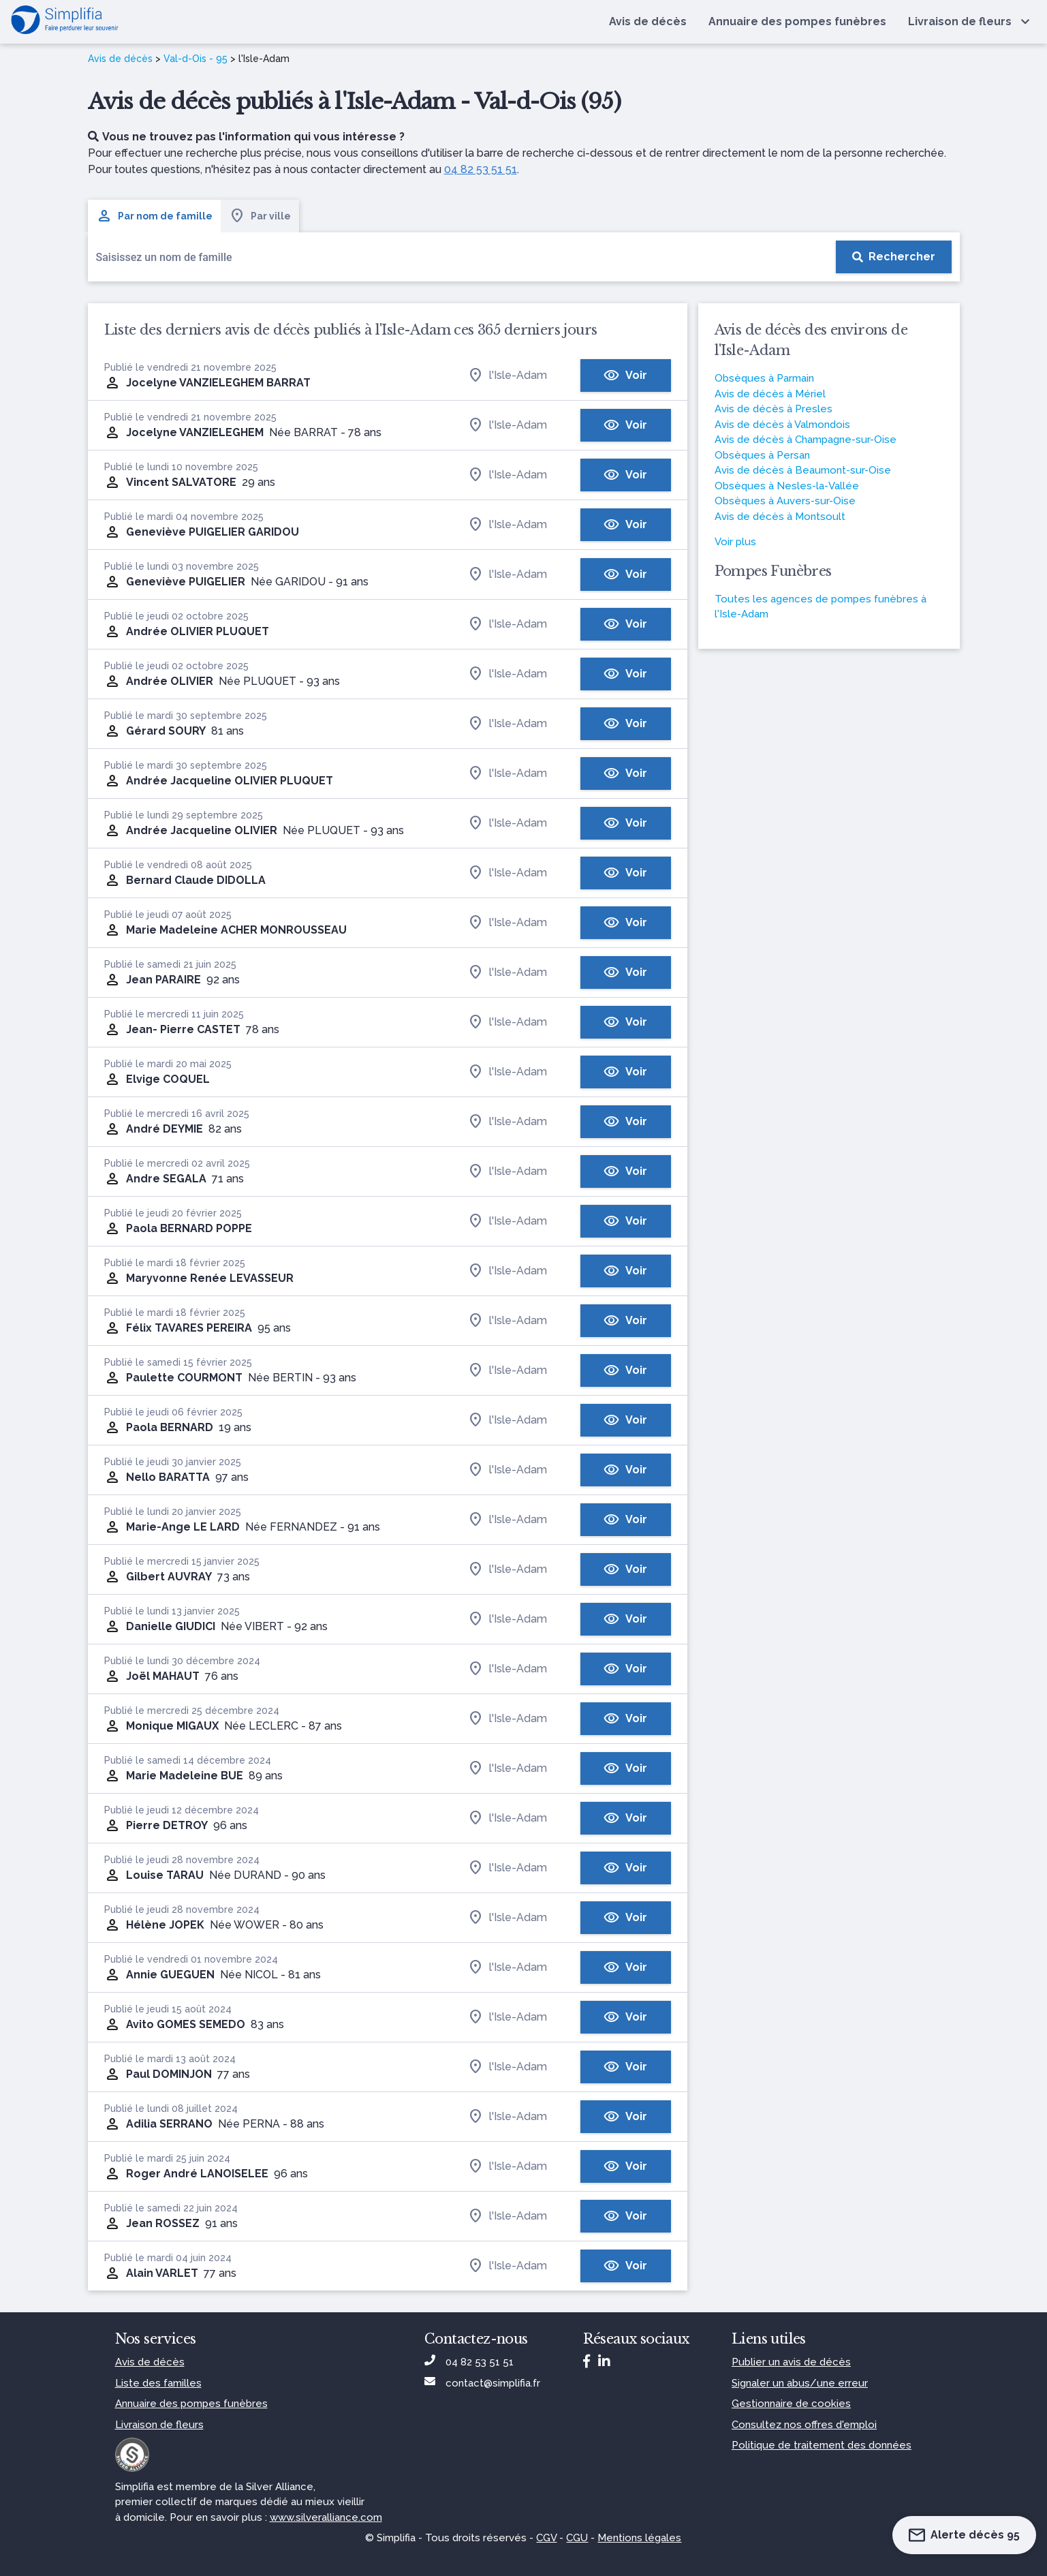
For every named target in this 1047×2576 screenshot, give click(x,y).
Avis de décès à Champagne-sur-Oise (805, 439)
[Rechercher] (894, 257)
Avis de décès (120, 58)
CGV (546, 2538)
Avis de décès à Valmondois (782, 424)
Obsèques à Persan (762, 455)
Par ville (260, 216)
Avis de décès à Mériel (770, 394)
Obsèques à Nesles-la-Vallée (787, 486)
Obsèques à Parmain (764, 378)
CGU (577, 2538)
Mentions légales (639, 2538)
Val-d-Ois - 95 (195, 58)
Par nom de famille (154, 216)
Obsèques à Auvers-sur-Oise (785, 501)
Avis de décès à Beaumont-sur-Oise (803, 470)
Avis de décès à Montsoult (780, 516)
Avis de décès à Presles (773, 409)
